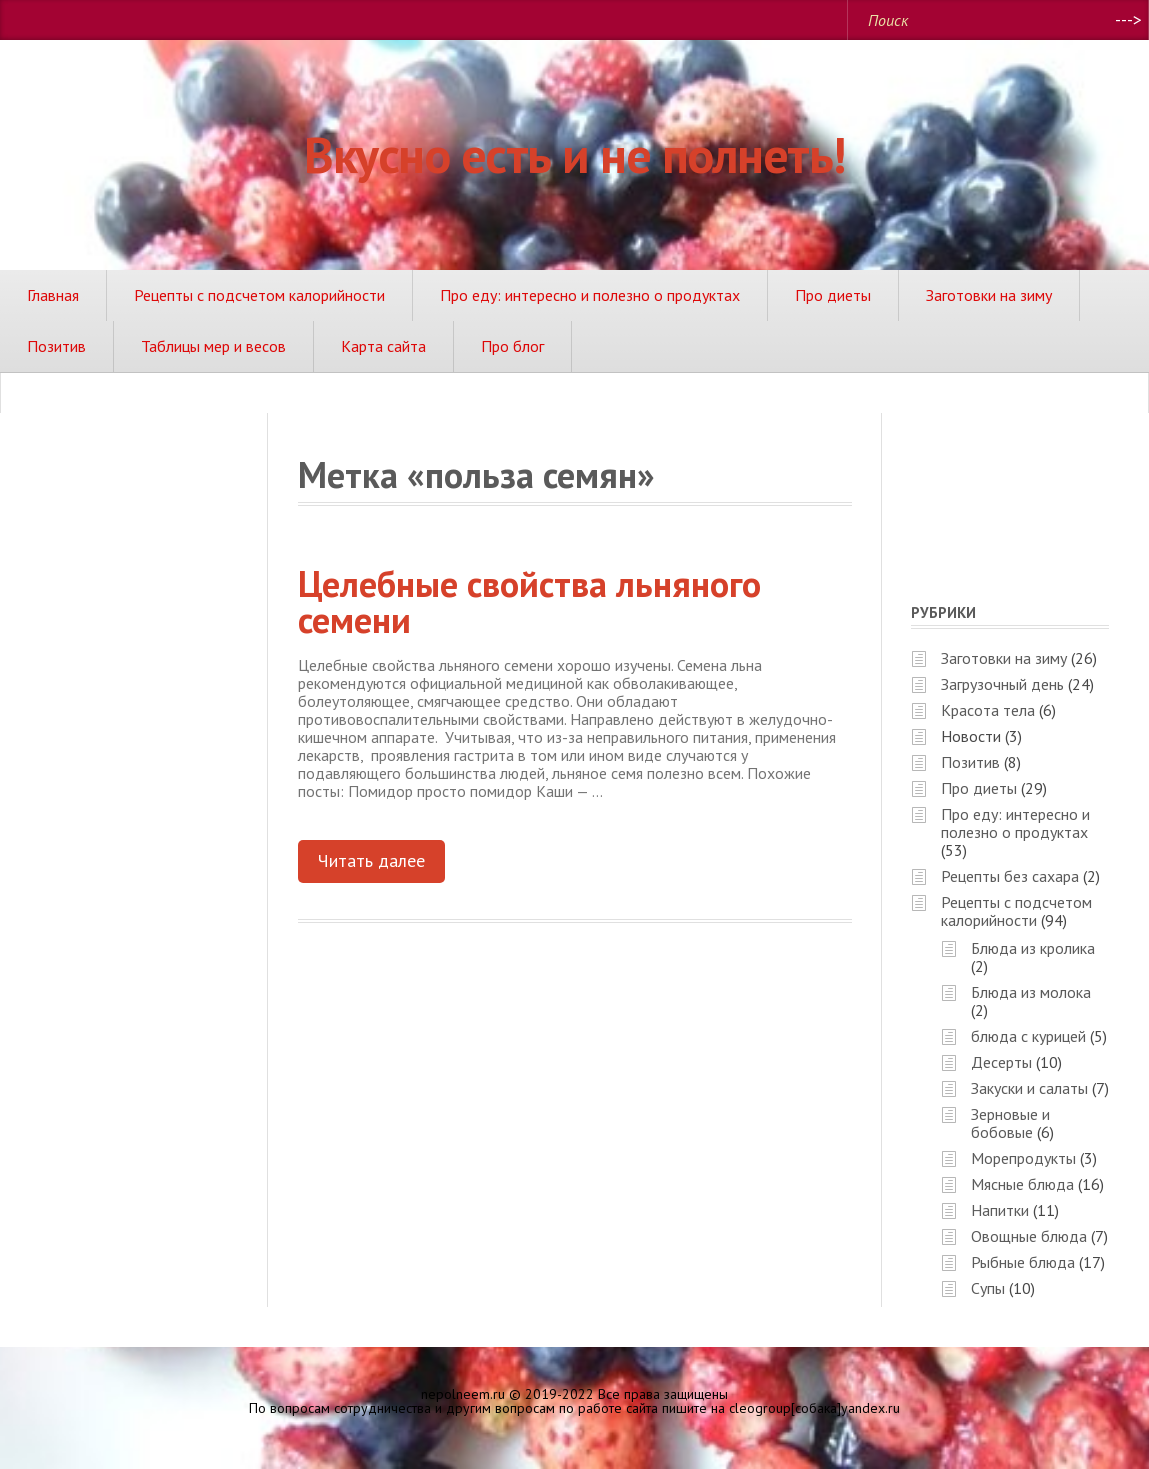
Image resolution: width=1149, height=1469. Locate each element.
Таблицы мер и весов (213, 346)
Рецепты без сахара (1010, 876)
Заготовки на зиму (989, 295)
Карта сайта (383, 346)
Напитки (1000, 1210)
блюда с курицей (1028, 1036)
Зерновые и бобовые (1010, 1123)
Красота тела (988, 710)
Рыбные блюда (1023, 1262)
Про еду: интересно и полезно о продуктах (590, 295)
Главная (53, 295)
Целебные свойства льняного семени (529, 601)
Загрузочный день (1002, 684)
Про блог (512, 346)
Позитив (56, 346)
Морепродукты (1023, 1158)
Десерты (1001, 1062)
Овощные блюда (1029, 1236)
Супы (988, 1288)
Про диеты (833, 295)
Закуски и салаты (1029, 1088)
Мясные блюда (1022, 1184)
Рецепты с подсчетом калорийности (259, 295)
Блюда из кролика (1033, 948)
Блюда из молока (1031, 992)
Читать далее (371, 860)
